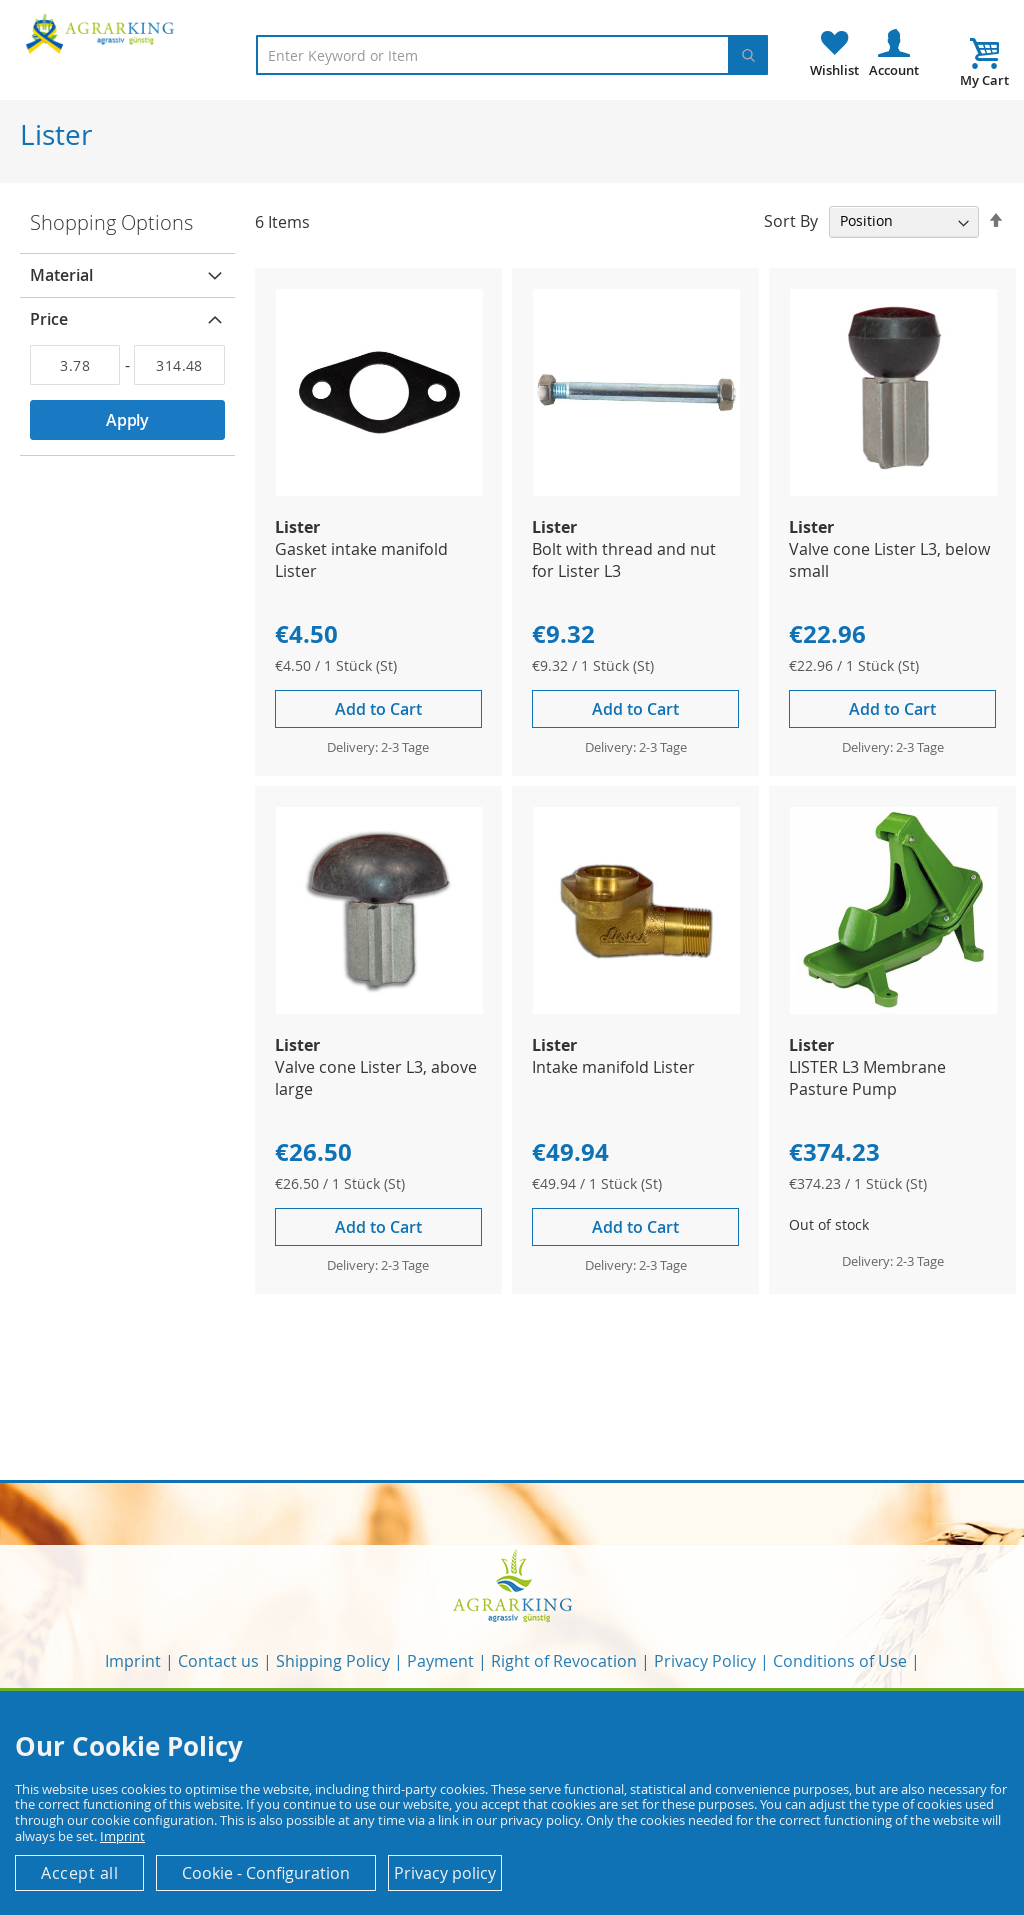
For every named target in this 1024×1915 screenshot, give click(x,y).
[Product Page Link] (379, 490)
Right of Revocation (564, 1661)
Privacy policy (445, 1873)
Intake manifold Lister (613, 1067)
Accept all (79, 1873)
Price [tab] (49, 319)
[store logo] (102, 33)
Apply (127, 420)
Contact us (218, 1661)
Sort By (791, 220)
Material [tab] (61, 275)
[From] (75, 365)
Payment (440, 1661)
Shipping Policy (333, 1661)
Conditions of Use (840, 1661)
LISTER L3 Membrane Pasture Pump (867, 1078)
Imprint (133, 1661)
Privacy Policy (705, 1661)
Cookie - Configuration (266, 1873)
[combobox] (512, 55)
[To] (179, 365)
